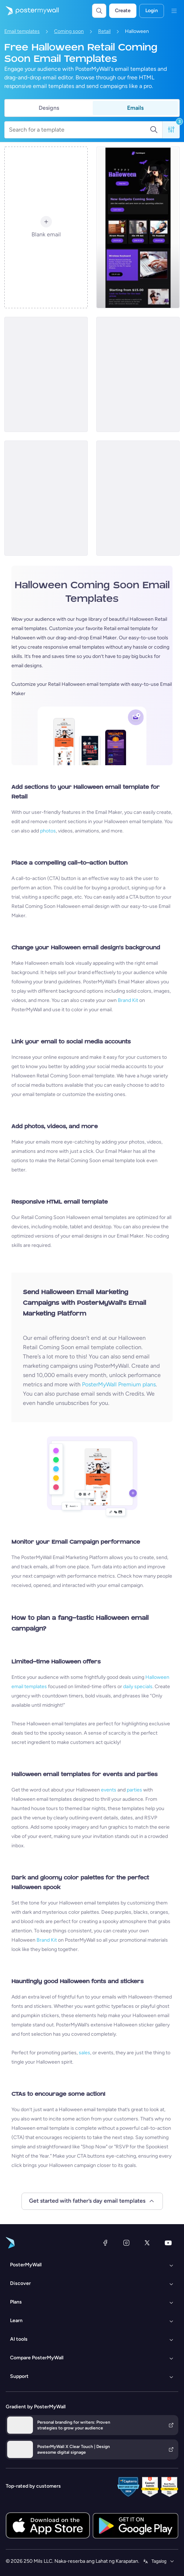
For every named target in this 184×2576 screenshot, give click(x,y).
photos (48, 831)
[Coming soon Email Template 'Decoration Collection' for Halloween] (46, 498)
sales (84, 2053)
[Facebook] (105, 2243)
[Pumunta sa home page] (29, 11)
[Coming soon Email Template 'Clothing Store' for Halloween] (46, 374)
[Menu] (174, 11)
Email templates (22, 31)
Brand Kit (128, 1000)
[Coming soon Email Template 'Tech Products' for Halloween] (138, 227)
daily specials (137, 1686)
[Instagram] (126, 2243)
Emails (135, 107)
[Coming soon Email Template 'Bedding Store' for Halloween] (138, 498)
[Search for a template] (79, 130)
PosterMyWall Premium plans (119, 1384)
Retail (104, 31)
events (108, 1790)
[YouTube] (168, 2243)
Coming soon (69, 31)
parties (134, 1790)
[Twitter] (147, 2243)
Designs (49, 107)
